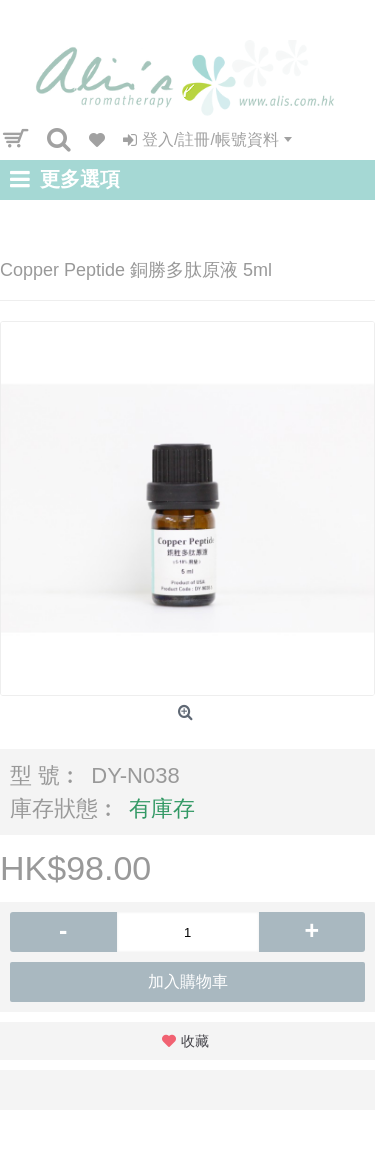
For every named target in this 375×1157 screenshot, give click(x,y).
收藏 (195, 1041)
